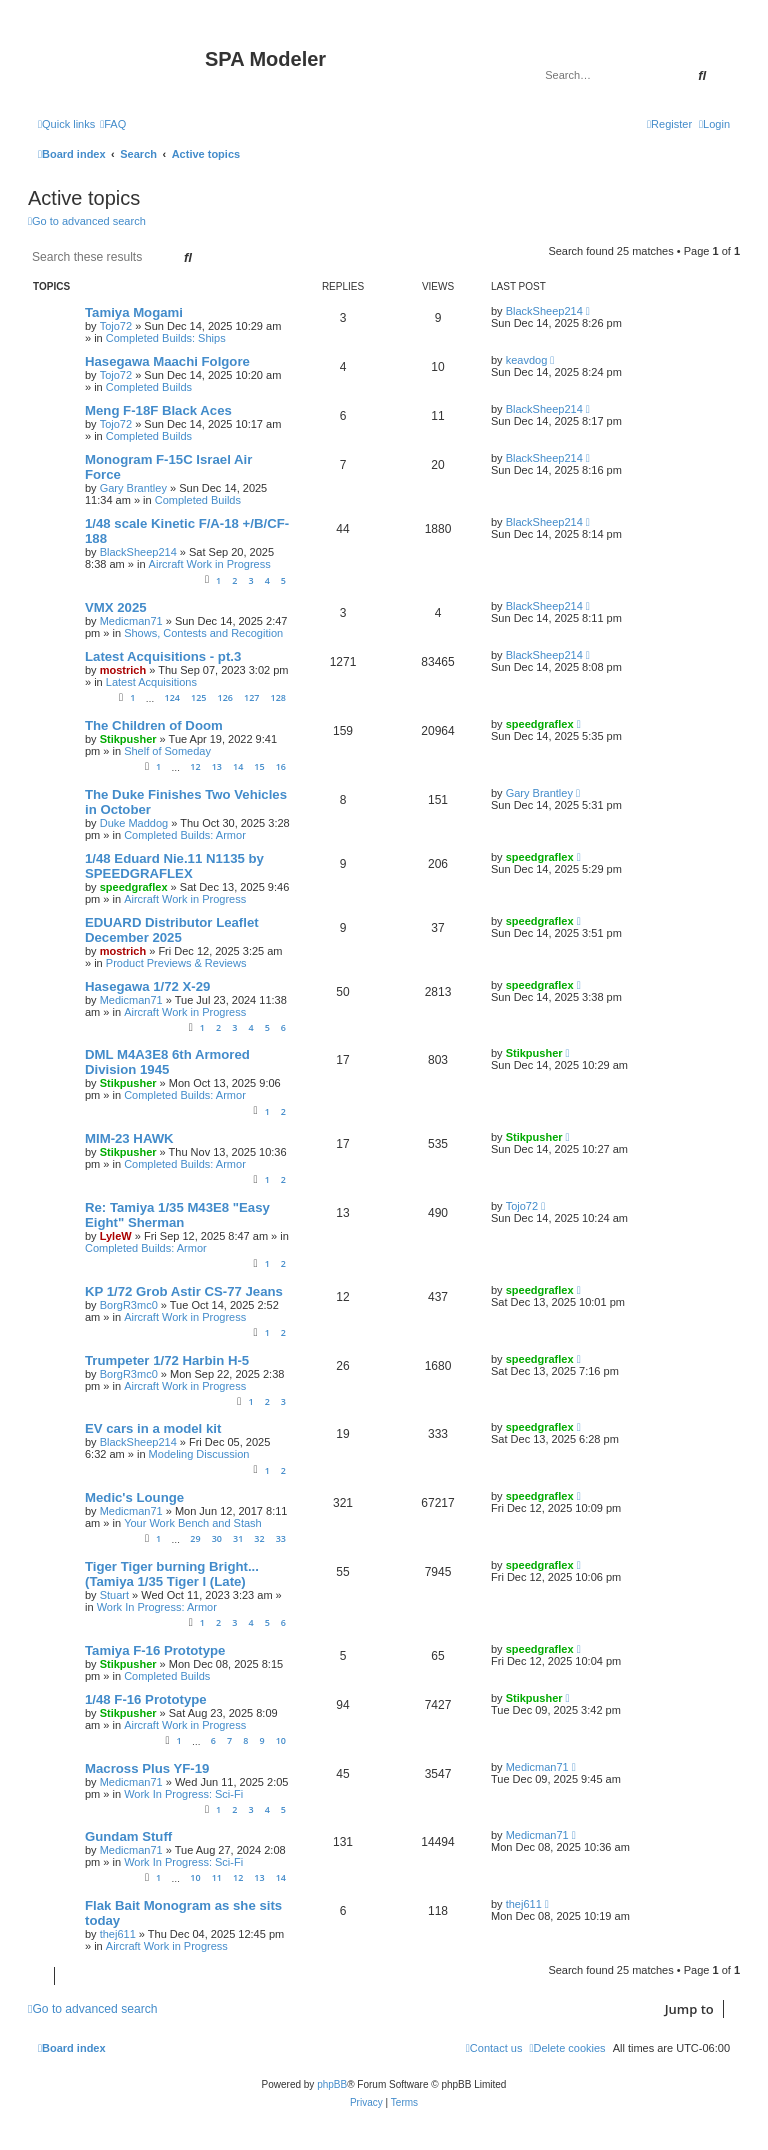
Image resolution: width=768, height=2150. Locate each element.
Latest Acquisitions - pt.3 (163, 656)
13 (217, 766)
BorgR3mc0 (129, 1305)
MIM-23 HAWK (129, 1138)
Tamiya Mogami (134, 312)
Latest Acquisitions (151, 682)
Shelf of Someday (167, 751)
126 (225, 697)
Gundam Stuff (128, 1836)
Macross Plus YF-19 (147, 1768)
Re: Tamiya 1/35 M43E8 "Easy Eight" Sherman (177, 1215)
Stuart (114, 1595)
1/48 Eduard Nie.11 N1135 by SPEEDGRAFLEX (174, 866)
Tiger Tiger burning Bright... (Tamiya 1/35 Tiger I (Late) (172, 1574)
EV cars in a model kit (153, 1428)
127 (251, 697)
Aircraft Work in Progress (210, 564)
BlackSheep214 (544, 311)
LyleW (116, 1236)
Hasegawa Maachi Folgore (167, 361)
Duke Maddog (134, 823)
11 (217, 1877)
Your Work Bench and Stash (193, 1523)
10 (281, 1740)
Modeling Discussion (199, 1454)
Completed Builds (149, 387)
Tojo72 (116, 326)
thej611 (118, 1934)
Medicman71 (131, 621)
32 (259, 1538)
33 (281, 1538)
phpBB (332, 2084)
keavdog (527, 360)
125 (198, 697)
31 (238, 1538)
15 (259, 766)
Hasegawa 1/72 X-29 (147, 986)
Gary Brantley (133, 488)
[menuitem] (113, 124)
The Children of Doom (154, 725)
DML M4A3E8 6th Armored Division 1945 (167, 1062)
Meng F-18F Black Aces (158, 410)
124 (171, 697)
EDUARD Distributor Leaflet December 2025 (172, 930)
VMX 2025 (116, 607)
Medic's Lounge (134, 1497)
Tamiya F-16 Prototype (155, 1650)
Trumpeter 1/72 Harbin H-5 (167, 1360)
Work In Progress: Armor (157, 1607)
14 (238, 766)
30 (217, 1538)
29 (195, 1538)
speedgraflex (540, 724)
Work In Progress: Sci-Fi (183, 1794)
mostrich (123, 670)
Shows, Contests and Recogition (203, 633)
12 (195, 766)
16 (281, 766)
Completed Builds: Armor (185, 835)
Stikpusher (128, 739)
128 (278, 697)
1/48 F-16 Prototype (146, 1699)
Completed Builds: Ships (166, 338)
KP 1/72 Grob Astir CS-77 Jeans (184, 1291)
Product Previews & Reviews (176, 963)
